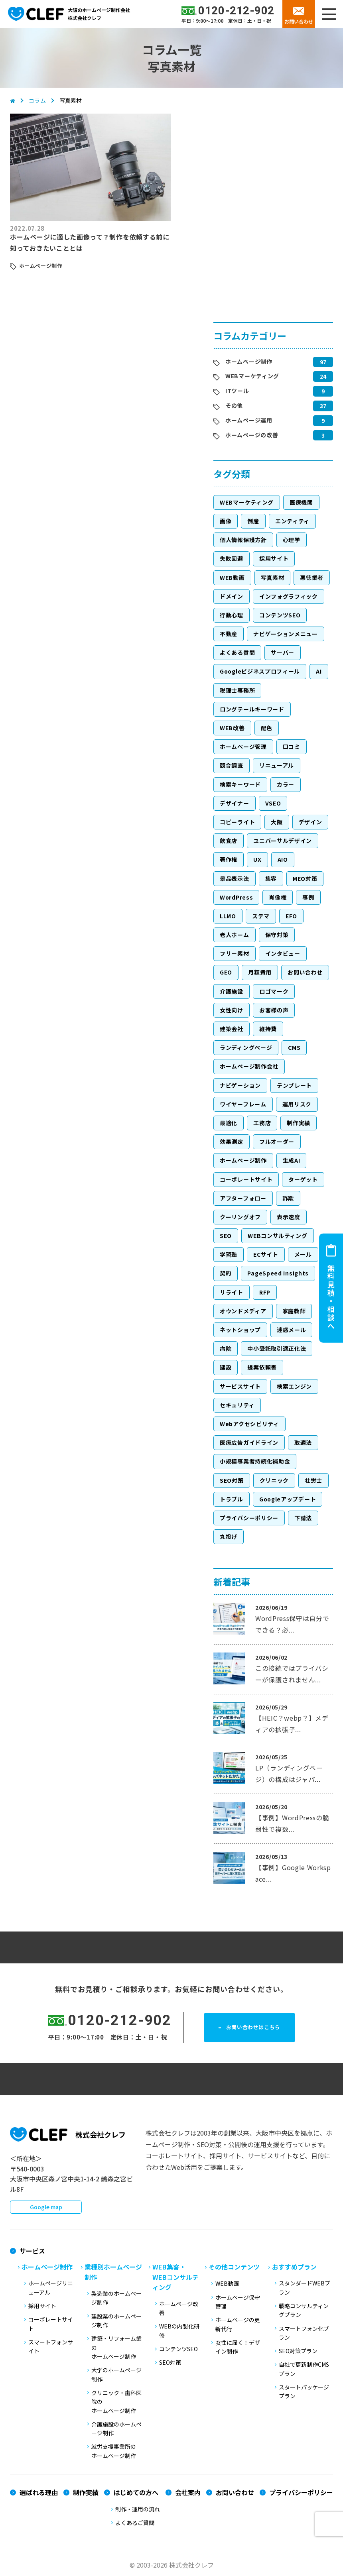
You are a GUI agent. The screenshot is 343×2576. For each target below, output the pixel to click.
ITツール (237, 391)
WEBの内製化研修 (179, 2330)
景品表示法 (234, 878)
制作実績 (298, 1123)
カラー (285, 784)
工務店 (262, 1123)
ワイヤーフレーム (243, 1104)
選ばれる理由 (39, 2492)
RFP (264, 1292)
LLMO (228, 916)
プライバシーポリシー (249, 1518)
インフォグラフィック (288, 596)
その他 (234, 405)
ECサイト (265, 1254)
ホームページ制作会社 (249, 1066)
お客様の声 (274, 1010)
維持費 (268, 1029)
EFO (291, 916)
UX (257, 859)
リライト (231, 1292)
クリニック (274, 1480)
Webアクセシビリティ (249, 1424)
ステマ (261, 916)
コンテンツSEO (280, 615)
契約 (225, 1273)
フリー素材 (234, 953)
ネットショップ (240, 1330)
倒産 (253, 521)
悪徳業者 (311, 578)
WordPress (236, 897)
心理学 (291, 540)
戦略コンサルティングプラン (304, 2310)
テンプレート (294, 1085)
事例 (308, 897)
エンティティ (292, 521)
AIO (283, 859)
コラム (37, 100)
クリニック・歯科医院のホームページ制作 (116, 2402)
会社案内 (188, 2492)
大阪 (276, 822)
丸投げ (228, 1536)
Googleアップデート (287, 1499)
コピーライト (237, 822)
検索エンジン (294, 1386)
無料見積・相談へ (331, 1297)
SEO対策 (232, 1480)
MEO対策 (305, 878)
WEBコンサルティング (278, 1236)
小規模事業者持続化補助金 (255, 1461)
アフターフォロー (243, 1198)
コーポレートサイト (246, 1179)
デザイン (310, 822)
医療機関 (301, 502)
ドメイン (231, 596)
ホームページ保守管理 (237, 2301)
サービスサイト (240, 1386)
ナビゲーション (240, 1085)
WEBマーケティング (252, 376)
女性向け (231, 1010)
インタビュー (282, 953)
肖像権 (277, 897)
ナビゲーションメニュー (285, 634)
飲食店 (228, 841)
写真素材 (272, 578)
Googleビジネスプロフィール (260, 671)
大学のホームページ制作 (116, 2374)
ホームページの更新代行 (237, 2324)
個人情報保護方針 (243, 540)
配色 (266, 728)
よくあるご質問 (134, 2523)
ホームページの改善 (251, 435)
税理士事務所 (237, 690)
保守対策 (277, 935)
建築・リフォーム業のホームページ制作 (116, 2347)
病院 (225, 1348)
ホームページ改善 (178, 2308)
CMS (294, 1047)
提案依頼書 (262, 1367)
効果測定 (231, 1142)
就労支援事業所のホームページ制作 (113, 2450)
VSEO (273, 803)
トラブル (231, 1499)
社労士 (313, 1480)
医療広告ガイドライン (249, 1442)
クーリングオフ (240, 1217)
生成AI (291, 1160)
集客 (271, 878)
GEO (226, 972)
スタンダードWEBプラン (304, 2287)
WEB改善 (232, 728)
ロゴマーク (274, 991)
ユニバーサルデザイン (282, 841)
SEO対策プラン (298, 2351)
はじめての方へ (136, 2492)
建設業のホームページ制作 (116, 2320)
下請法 (303, 1518)
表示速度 (288, 1217)
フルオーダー (276, 1142)
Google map (46, 2207)
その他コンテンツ (234, 2266)
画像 (225, 521)
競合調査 (231, 765)
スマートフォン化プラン (304, 2332)
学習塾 (228, 1254)
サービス (32, 2251)
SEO (226, 1236)
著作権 (228, 859)
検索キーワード (240, 784)
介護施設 (231, 991)
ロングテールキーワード (252, 709)
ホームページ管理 (243, 747)
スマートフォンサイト (50, 2346)
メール (303, 1254)
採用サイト (274, 558)
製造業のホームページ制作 (116, 2297)
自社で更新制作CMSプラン (304, 2368)
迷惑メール (291, 1330)
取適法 (303, 1442)
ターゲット (303, 1179)
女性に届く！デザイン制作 (237, 2346)
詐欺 (288, 1198)
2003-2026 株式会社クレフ (175, 2565)
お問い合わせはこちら (258, 2027)
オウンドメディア (243, 1311)
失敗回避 (231, 558)
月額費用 (260, 972)
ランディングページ (246, 1047)
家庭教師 (294, 1311)
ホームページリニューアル (50, 2287)
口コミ (291, 747)
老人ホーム (234, 935)
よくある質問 (237, 652)
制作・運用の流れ (137, 2509)
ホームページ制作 (41, 265)
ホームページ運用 (248, 420)
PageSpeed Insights (278, 1273)
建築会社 (231, 1029)
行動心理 (231, 615)
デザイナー (234, 803)
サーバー (282, 652)
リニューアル (276, 765)
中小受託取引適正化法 (276, 1348)
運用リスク (297, 1104)
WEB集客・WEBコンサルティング (175, 2277)
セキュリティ (237, 1405)
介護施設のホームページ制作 (116, 2428)
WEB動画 (232, 578)
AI (318, 671)
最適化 (228, 1123)
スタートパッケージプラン (304, 2391)
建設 (225, 1367)
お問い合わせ (298, 21)
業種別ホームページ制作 (113, 2272)
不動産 (228, 634)
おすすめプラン (294, 2266)
